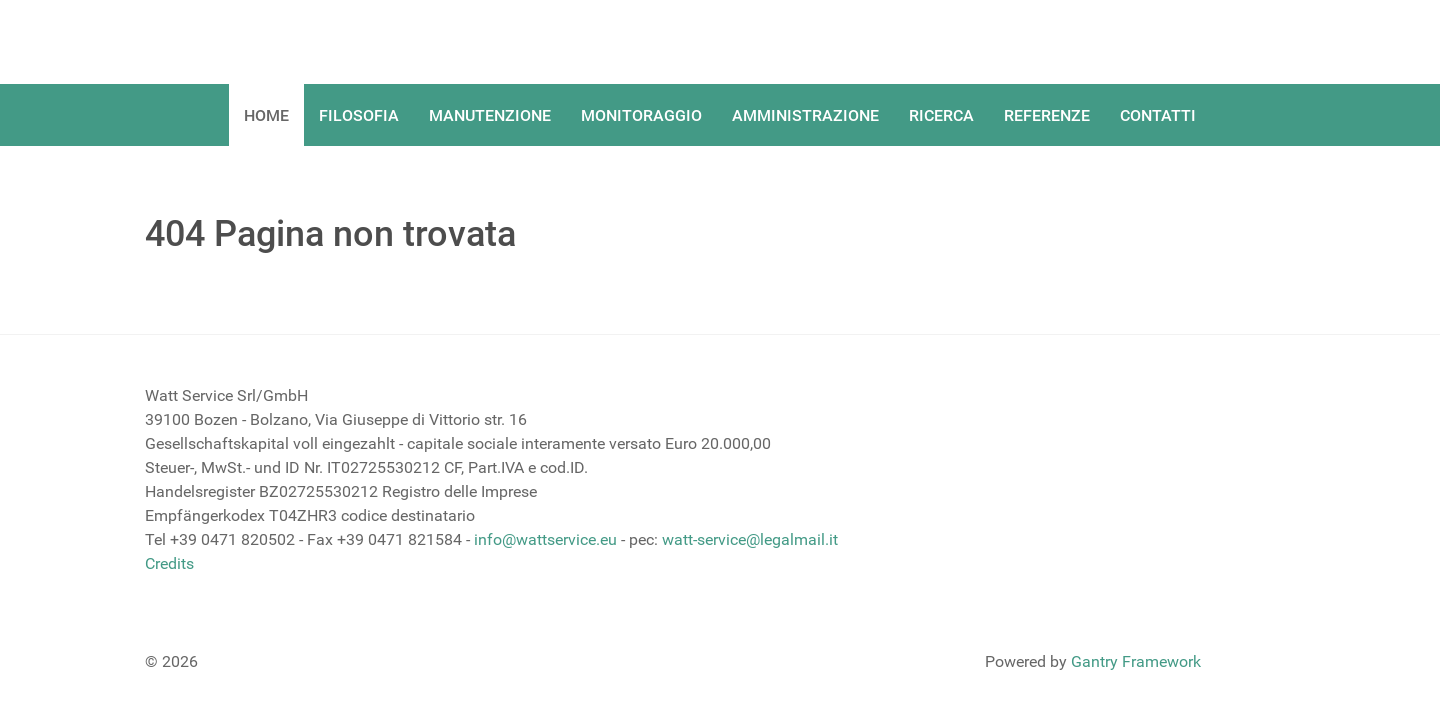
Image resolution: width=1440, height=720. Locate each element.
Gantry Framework (1136, 661)
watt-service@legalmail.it (750, 539)
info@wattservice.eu (545, 539)
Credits (169, 563)
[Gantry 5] (220, 42)
